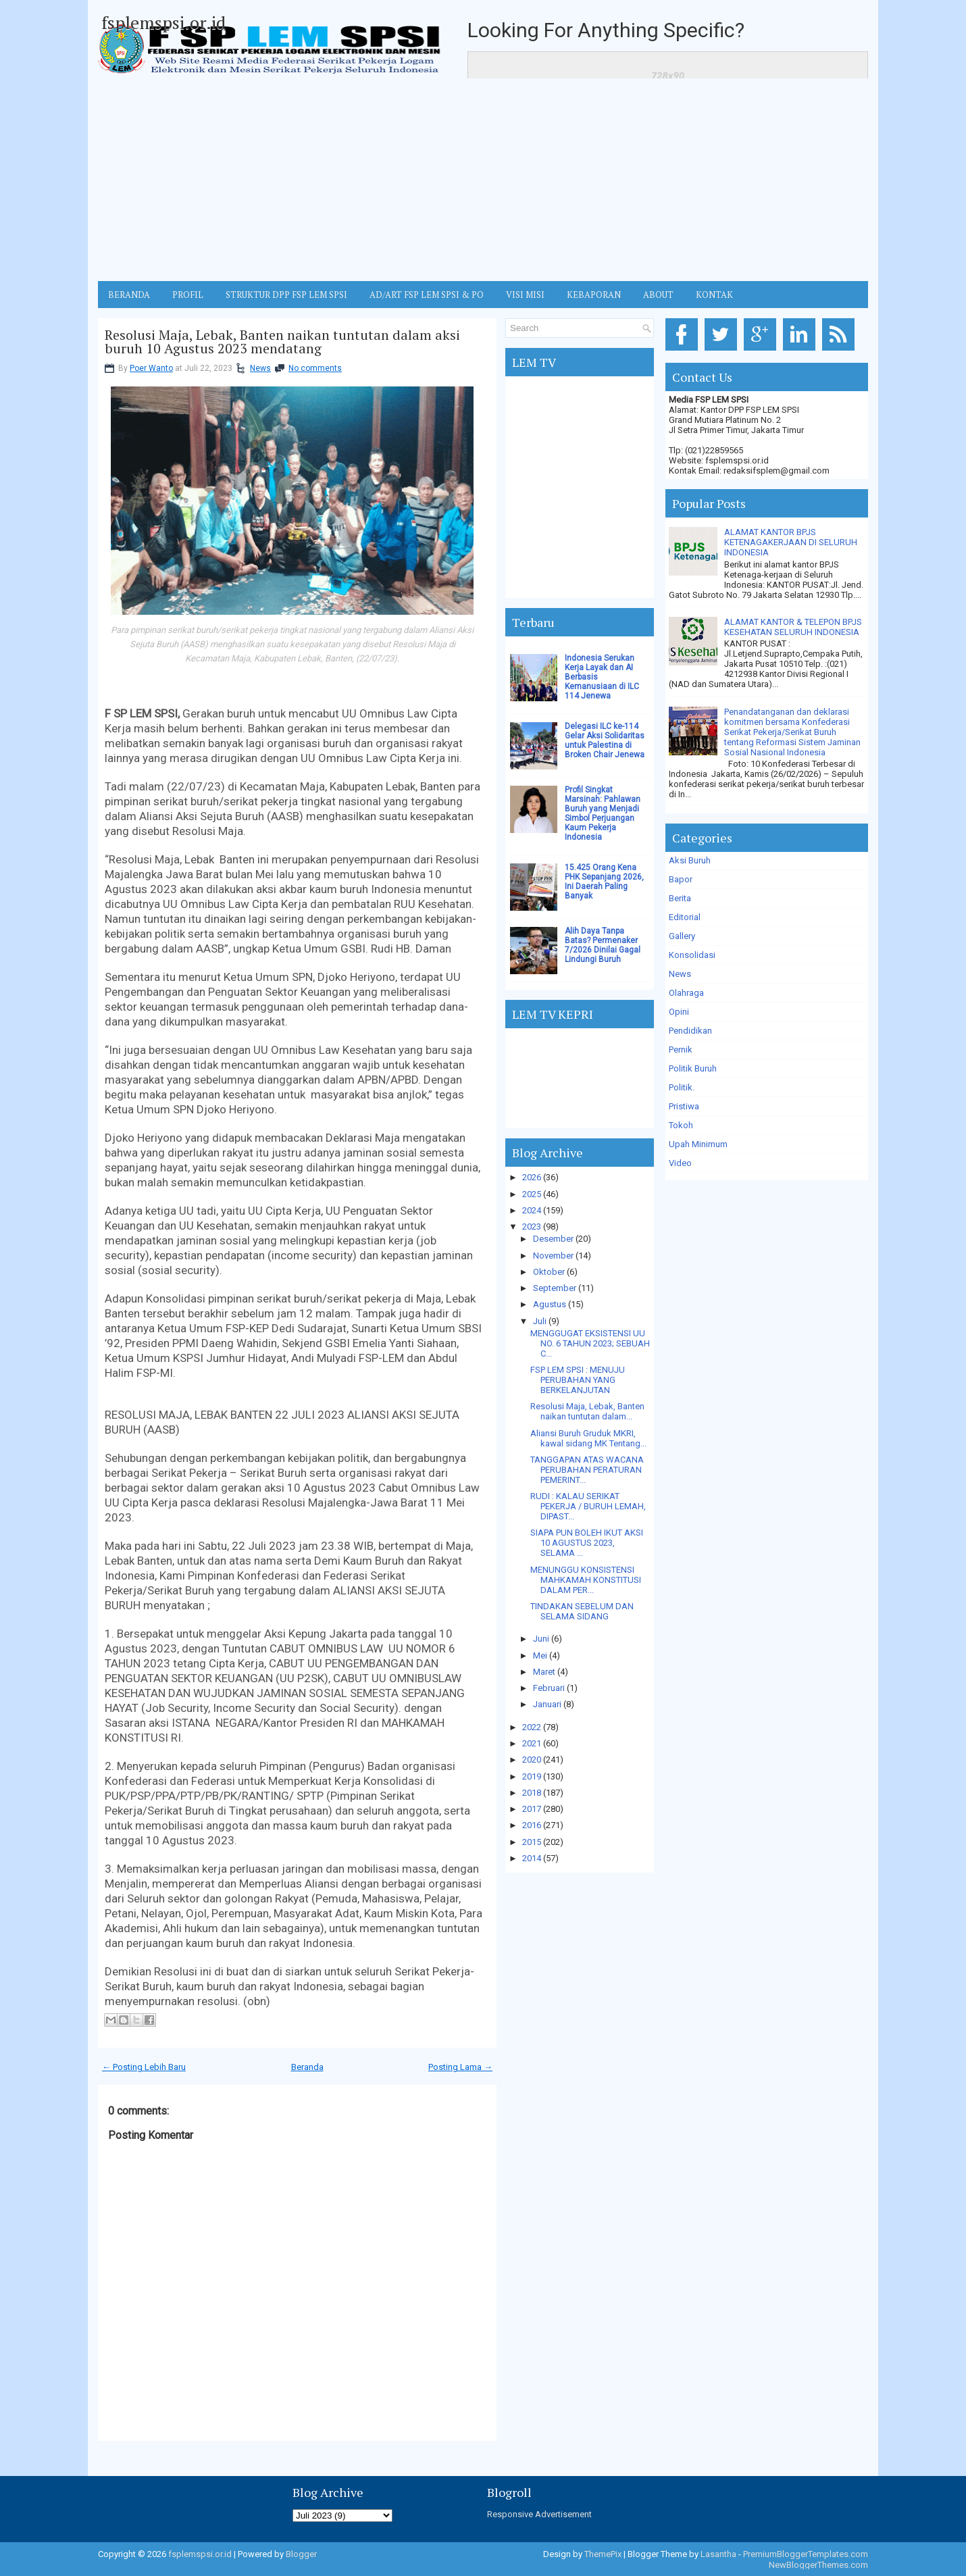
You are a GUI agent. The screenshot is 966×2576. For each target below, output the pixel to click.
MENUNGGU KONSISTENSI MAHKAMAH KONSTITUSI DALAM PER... (585, 1580)
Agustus (549, 1304)
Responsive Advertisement (539, 2514)
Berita (680, 898)
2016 (531, 1825)
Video (680, 1163)
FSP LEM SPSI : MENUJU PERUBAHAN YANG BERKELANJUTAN (577, 1380)
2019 (531, 1776)
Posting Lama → (460, 2067)
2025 (531, 1194)
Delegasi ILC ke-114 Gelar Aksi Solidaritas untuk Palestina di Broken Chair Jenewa (604, 740)
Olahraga (686, 993)
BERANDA (129, 294)
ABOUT (658, 294)
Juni (541, 1639)
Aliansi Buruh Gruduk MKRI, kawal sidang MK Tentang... (588, 1438)
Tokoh (681, 1125)
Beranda (307, 2067)
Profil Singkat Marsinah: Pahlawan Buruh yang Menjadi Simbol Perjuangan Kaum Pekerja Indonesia (602, 813)
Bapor (680, 879)
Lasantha (718, 2554)
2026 (531, 1177)
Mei (540, 1655)
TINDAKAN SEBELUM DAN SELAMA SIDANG (582, 1611)
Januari (547, 1704)
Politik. (681, 1087)
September (554, 1288)
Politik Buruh (693, 1068)
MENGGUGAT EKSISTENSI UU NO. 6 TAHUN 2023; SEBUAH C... (590, 1343)
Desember (553, 1239)
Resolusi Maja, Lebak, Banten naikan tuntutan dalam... (587, 1411)
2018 (531, 1793)
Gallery (682, 936)
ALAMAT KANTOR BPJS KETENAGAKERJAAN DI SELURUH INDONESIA (790, 542)
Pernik (680, 1049)
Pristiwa (684, 1106)
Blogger (301, 2554)
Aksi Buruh (690, 860)
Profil (187, 294)
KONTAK (714, 294)
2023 (531, 1226)
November (553, 1256)
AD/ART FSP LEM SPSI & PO (427, 294)
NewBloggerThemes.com (818, 2565)
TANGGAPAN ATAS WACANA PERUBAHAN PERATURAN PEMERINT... (587, 1470)
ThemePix (602, 2554)
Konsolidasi (692, 955)
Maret (544, 1672)
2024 (531, 1210)
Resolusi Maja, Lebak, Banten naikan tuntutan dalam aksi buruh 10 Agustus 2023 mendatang (282, 341)
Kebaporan (594, 294)
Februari (549, 1688)
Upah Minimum (698, 1144)
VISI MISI (525, 294)
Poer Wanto (151, 368)
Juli (539, 1321)
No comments (315, 368)
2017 (531, 1809)
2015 (531, 1842)
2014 (531, 1858)
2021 (531, 1743)
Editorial (685, 917)
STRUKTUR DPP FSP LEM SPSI (286, 294)
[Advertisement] (483, 179)
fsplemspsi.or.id (163, 22)
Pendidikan (690, 1031)
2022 (531, 1727)
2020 (531, 1759)
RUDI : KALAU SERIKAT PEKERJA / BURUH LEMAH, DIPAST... (588, 1506)
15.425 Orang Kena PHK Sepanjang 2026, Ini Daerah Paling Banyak (604, 882)
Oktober (549, 1272)
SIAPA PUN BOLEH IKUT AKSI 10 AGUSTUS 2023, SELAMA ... (586, 1542)
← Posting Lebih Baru (144, 2067)
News (260, 368)
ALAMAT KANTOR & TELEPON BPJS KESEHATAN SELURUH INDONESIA (793, 627)
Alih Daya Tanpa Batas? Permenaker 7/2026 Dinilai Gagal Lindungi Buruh (602, 945)
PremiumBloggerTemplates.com (805, 2554)
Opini (679, 1012)
